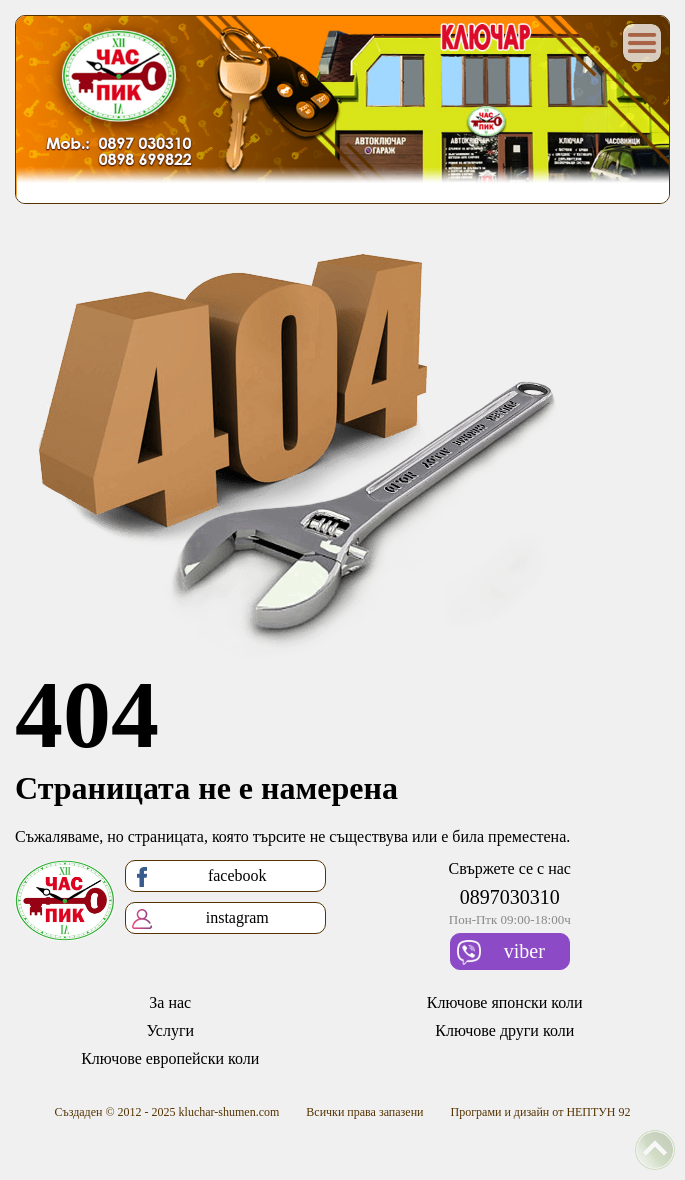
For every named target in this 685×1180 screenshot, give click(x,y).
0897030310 (510, 897)
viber (501, 952)
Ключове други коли (504, 1030)
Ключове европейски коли (170, 1058)
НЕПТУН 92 (598, 1112)
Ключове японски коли (505, 1002)
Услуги (170, 1030)
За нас (170, 1002)
